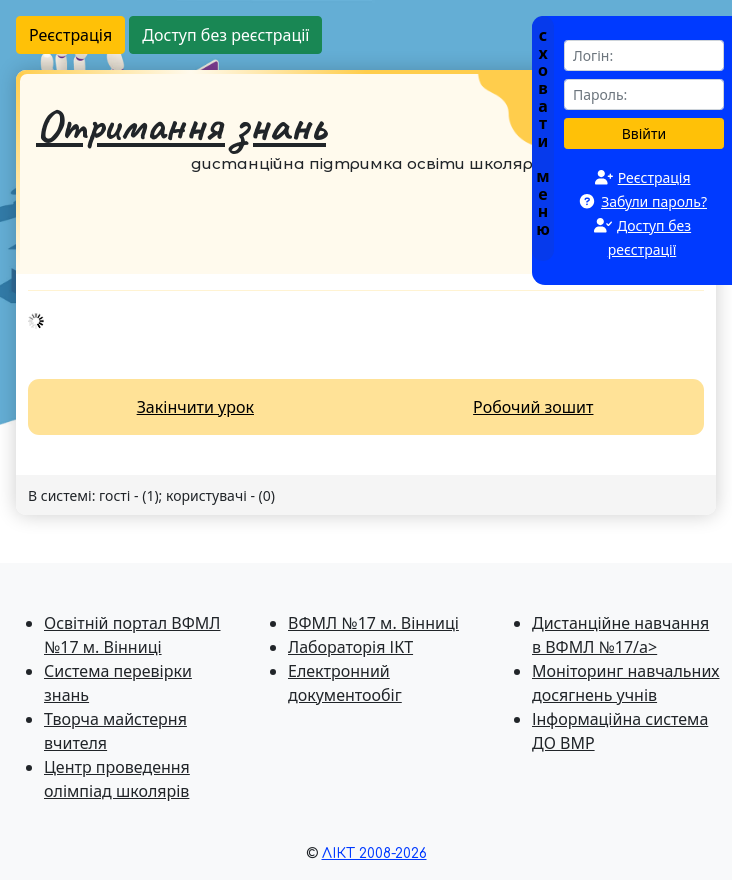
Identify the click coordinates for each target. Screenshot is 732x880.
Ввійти (644, 133)
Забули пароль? (654, 201)
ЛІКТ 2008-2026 (374, 853)
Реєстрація (70, 35)
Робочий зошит (533, 407)
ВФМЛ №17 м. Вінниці (373, 623)
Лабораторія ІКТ (350, 647)
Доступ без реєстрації (225, 35)
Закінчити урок (195, 407)
